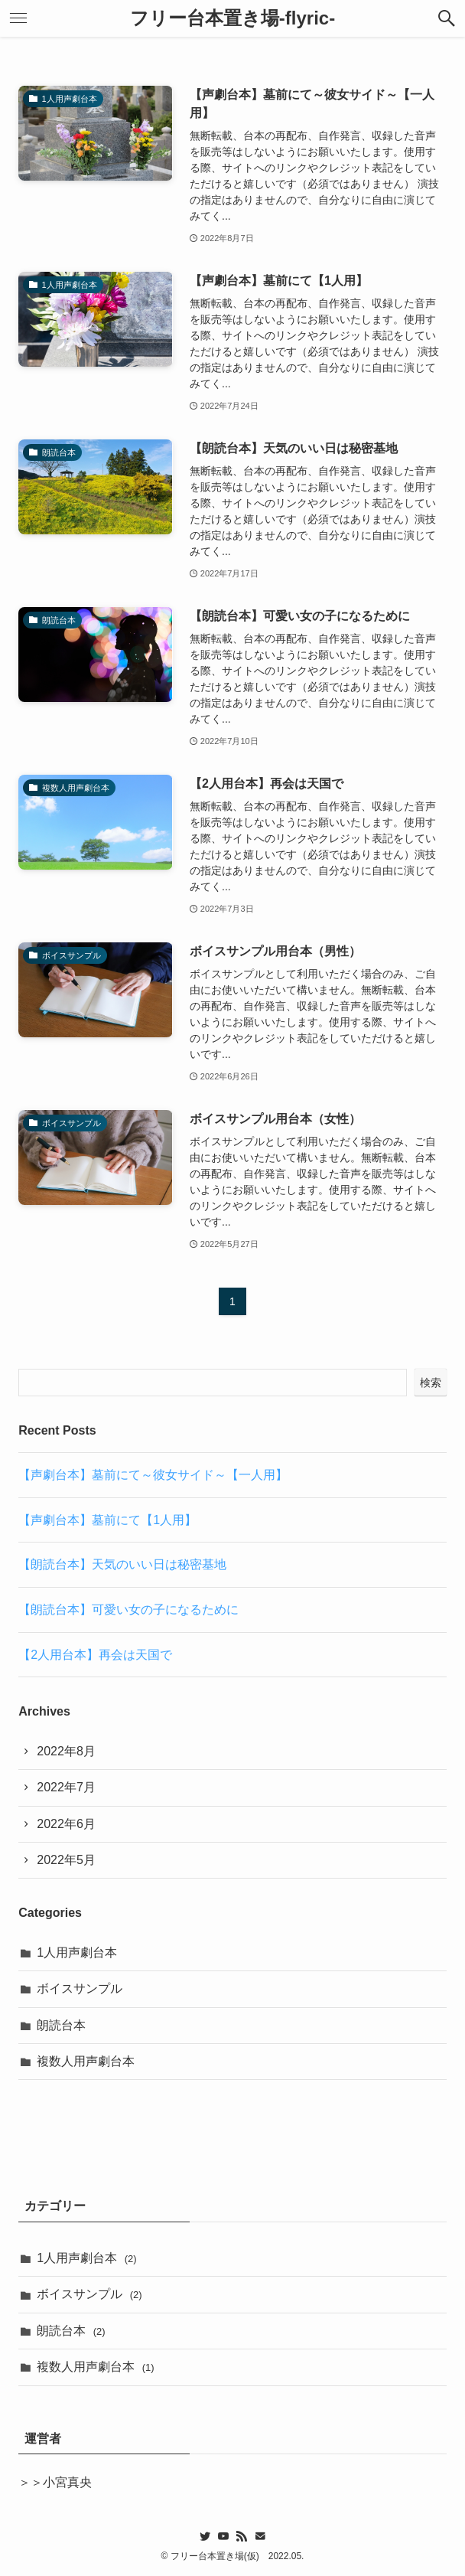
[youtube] (223, 2536)
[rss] (242, 2536)
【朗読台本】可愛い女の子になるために (128, 1609)
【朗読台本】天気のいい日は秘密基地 (122, 1564)
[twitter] (205, 2536)
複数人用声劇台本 (86, 2061)
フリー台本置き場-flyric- (232, 18)
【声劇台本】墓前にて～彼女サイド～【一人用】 (153, 1474)
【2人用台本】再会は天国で (95, 1654)
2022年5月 (66, 1859)
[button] (446, 18)
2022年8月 (66, 1751)
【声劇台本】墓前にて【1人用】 (107, 1519)
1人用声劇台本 (77, 1952)
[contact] (260, 2536)
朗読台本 (61, 2025)
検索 (430, 1382)
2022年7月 (66, 1787)
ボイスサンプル (79, 1988)
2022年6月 (66, 1823)
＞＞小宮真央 (55, 2482)
